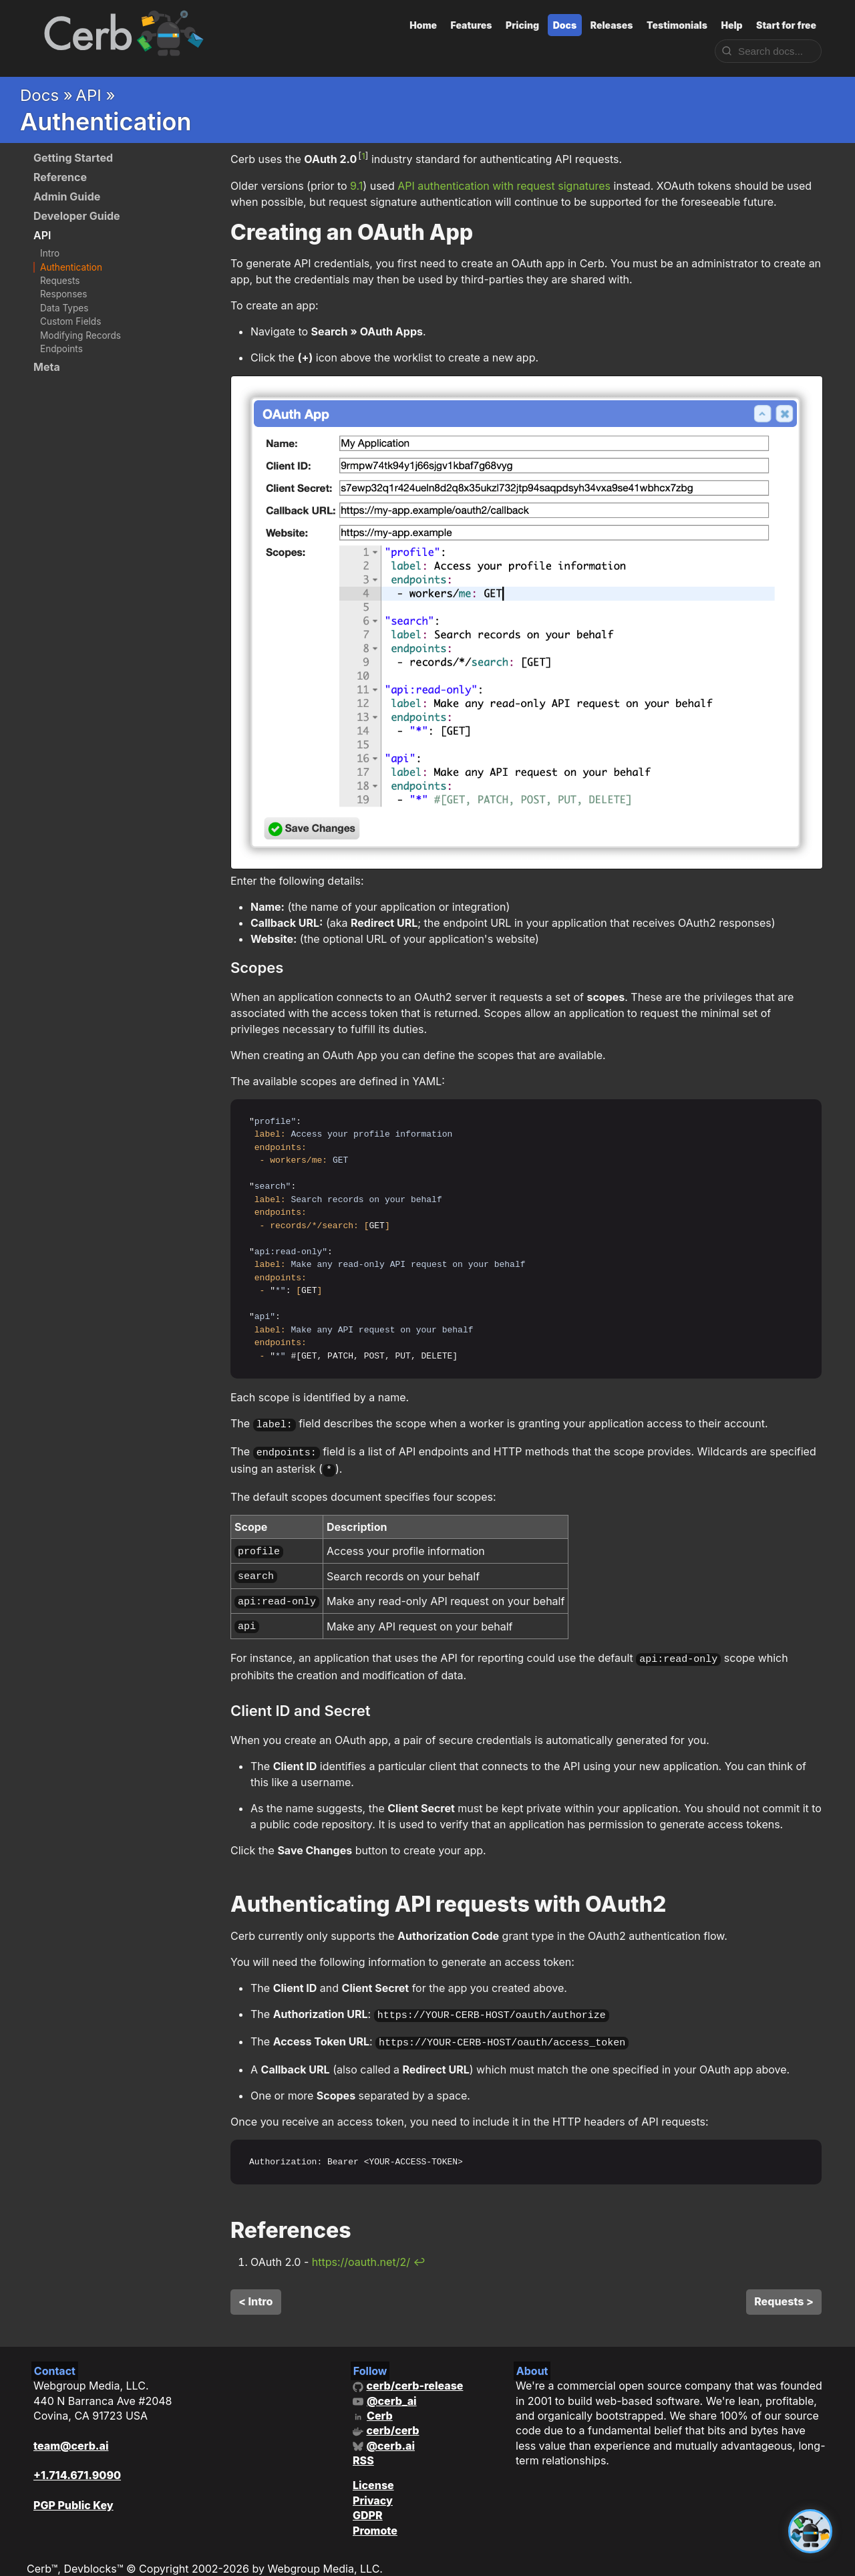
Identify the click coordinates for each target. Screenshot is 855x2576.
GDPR (368, 2498)
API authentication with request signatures (504, 185)
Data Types (64, 308)
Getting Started (73, 157)
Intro (49, 253)
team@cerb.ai (70, 2429)
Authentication (71, 267)
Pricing (522, 25)
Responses (63, 294)
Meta (46, 367)
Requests (59, 280)
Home (423, 25)
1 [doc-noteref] (363, 155)
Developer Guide (76, 216)
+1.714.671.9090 (77, 2458)
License (373, 2468)
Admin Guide (66, 196)
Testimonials (677, 25)
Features (471, 25)
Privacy (373, 2483)
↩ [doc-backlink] (419, 2245)
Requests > (784, 2284)
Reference (60, 177)
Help (731, 25)
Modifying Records (80, 335)
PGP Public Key (73, 2488)
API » (95, 95)
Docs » (46, 95)
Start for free (786, 25)
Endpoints (61, 348)
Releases (611, 25)
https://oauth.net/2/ (361, 2245)
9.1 (356, 185)
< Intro (255, 2284)
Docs (565, 25)
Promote (375, 2514)
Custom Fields (70, 321)
